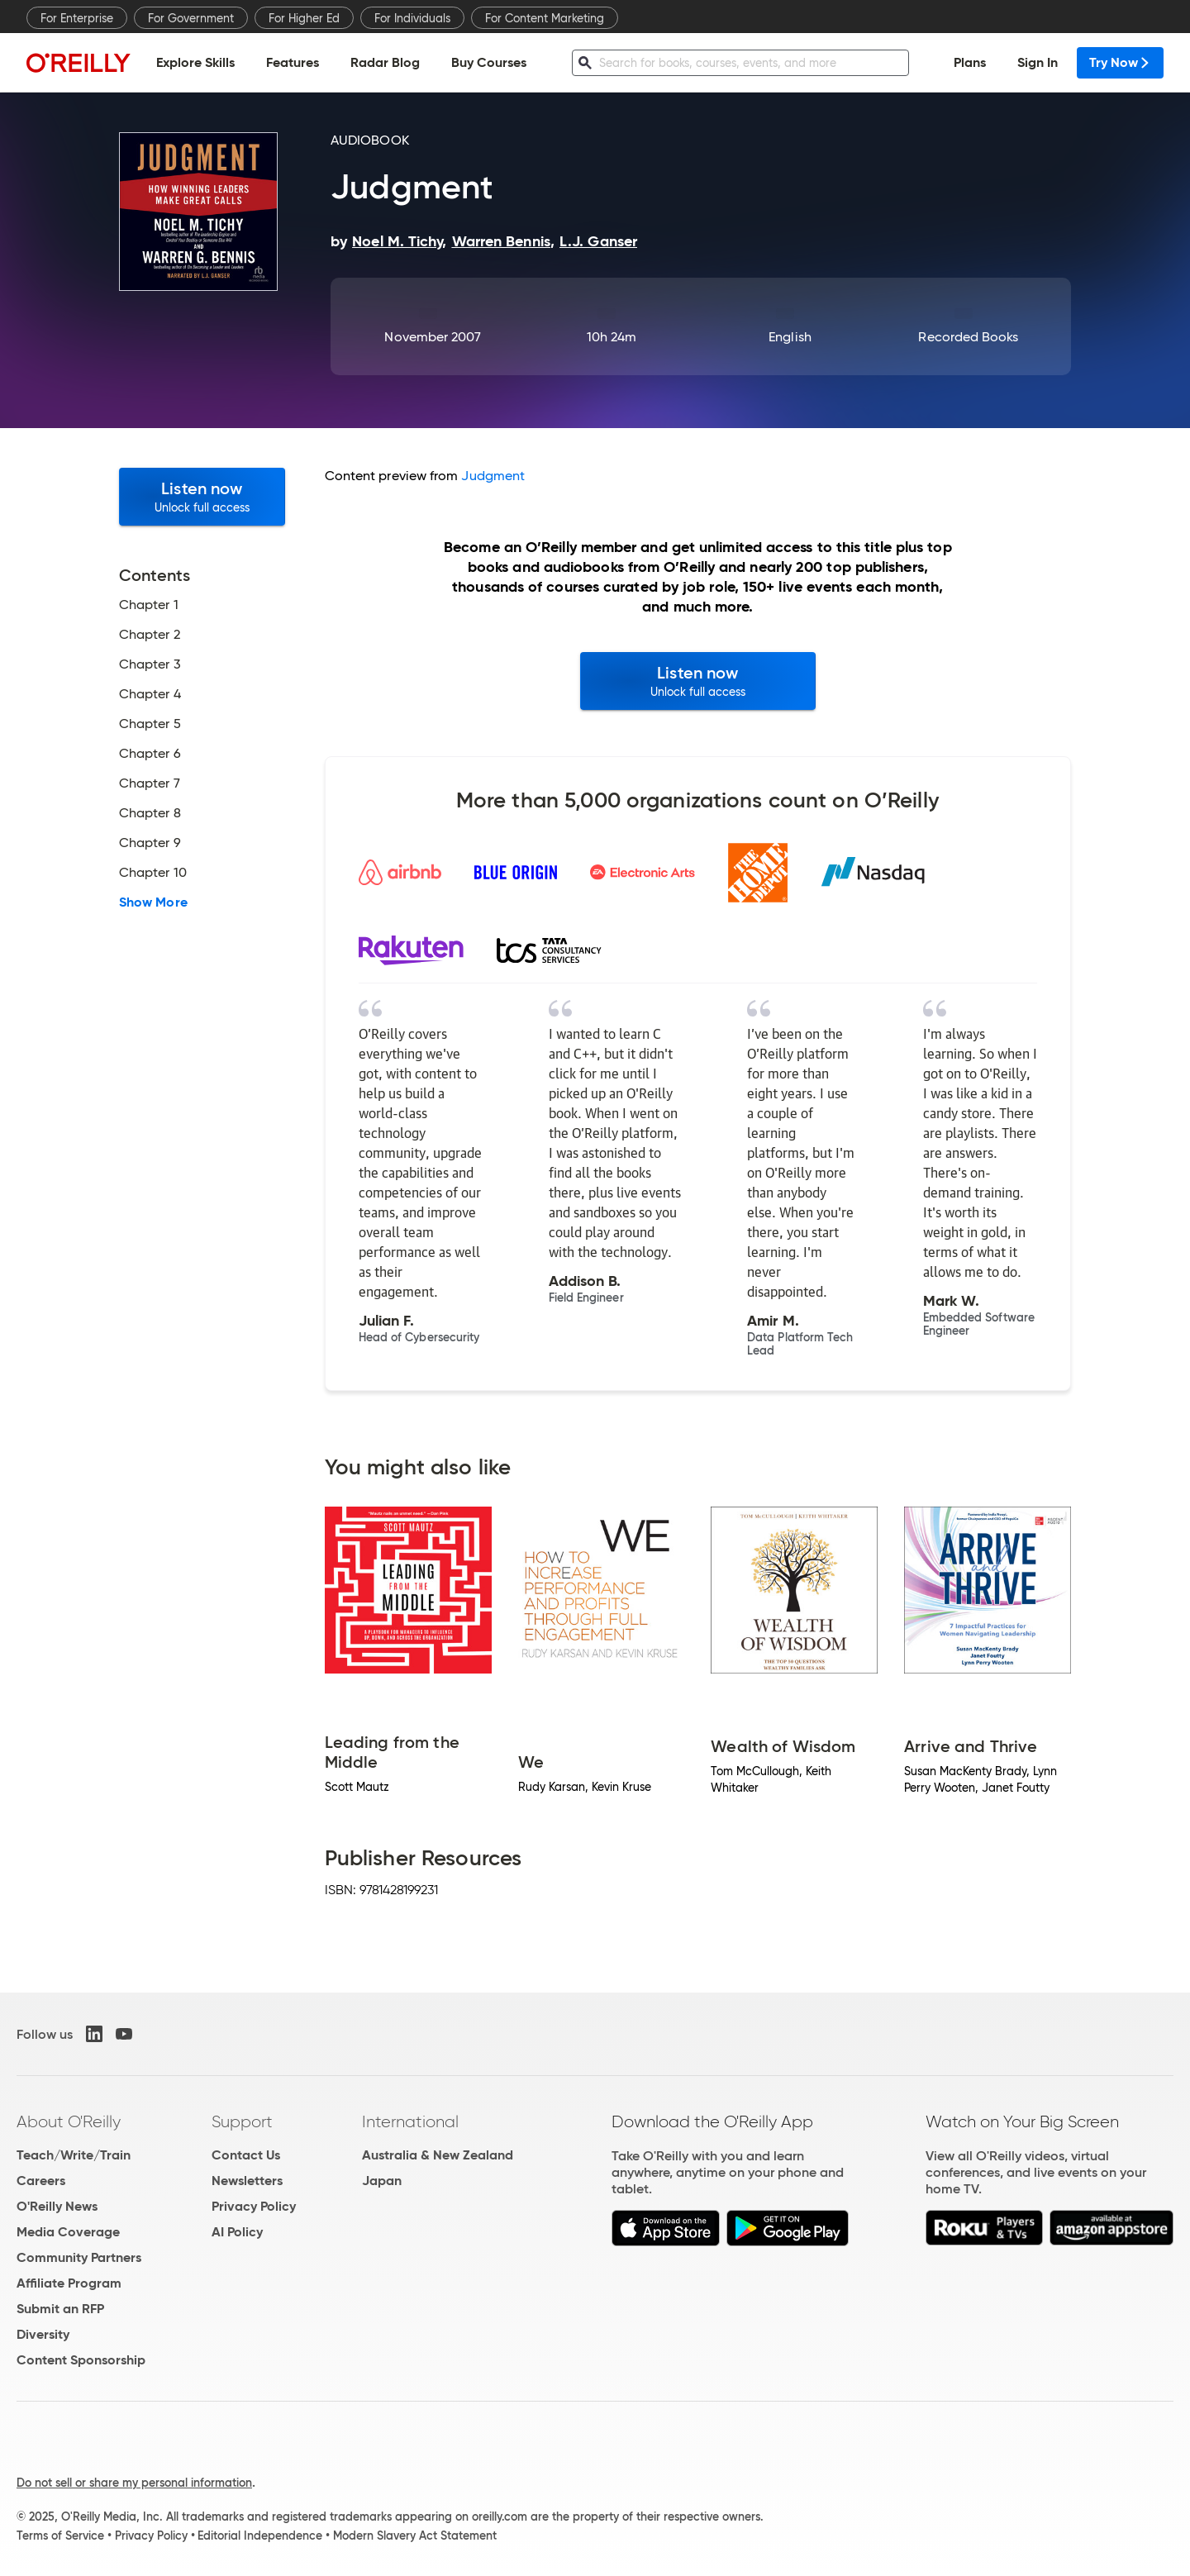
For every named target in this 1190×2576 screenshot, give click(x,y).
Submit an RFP (60, 2308)
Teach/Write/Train (74, 2155)
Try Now (1120, 62)
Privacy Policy (254, 2206)
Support (242, 2121)
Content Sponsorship (81, 2360)
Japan (382, 2180)
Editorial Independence (260, 2535)
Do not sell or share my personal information (134, 2482)
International (410, 2121)
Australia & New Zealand (437, 2155)
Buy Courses (488, 62)
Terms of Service (60, 2535)
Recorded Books (968, 337)
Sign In (1037, 62)
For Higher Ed (304, 18)
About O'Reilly (69, 2121)
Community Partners (79, 2257)
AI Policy (237, 2231)
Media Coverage (68, 2231)
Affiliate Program (69, 2283)
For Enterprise (76, 18)
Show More (153, 902)
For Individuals (412, 18)
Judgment (493, 475)
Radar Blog (385, 62)
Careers (41, 2180)
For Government (191, 18)
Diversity (43, 2334)
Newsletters (247, 2180)
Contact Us (246, 2155)
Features (292, 62)
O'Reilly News (57, 2206)
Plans (970, 62)
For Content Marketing (544, 18)
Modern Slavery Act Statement (415, 2535)
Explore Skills (195, 62)
